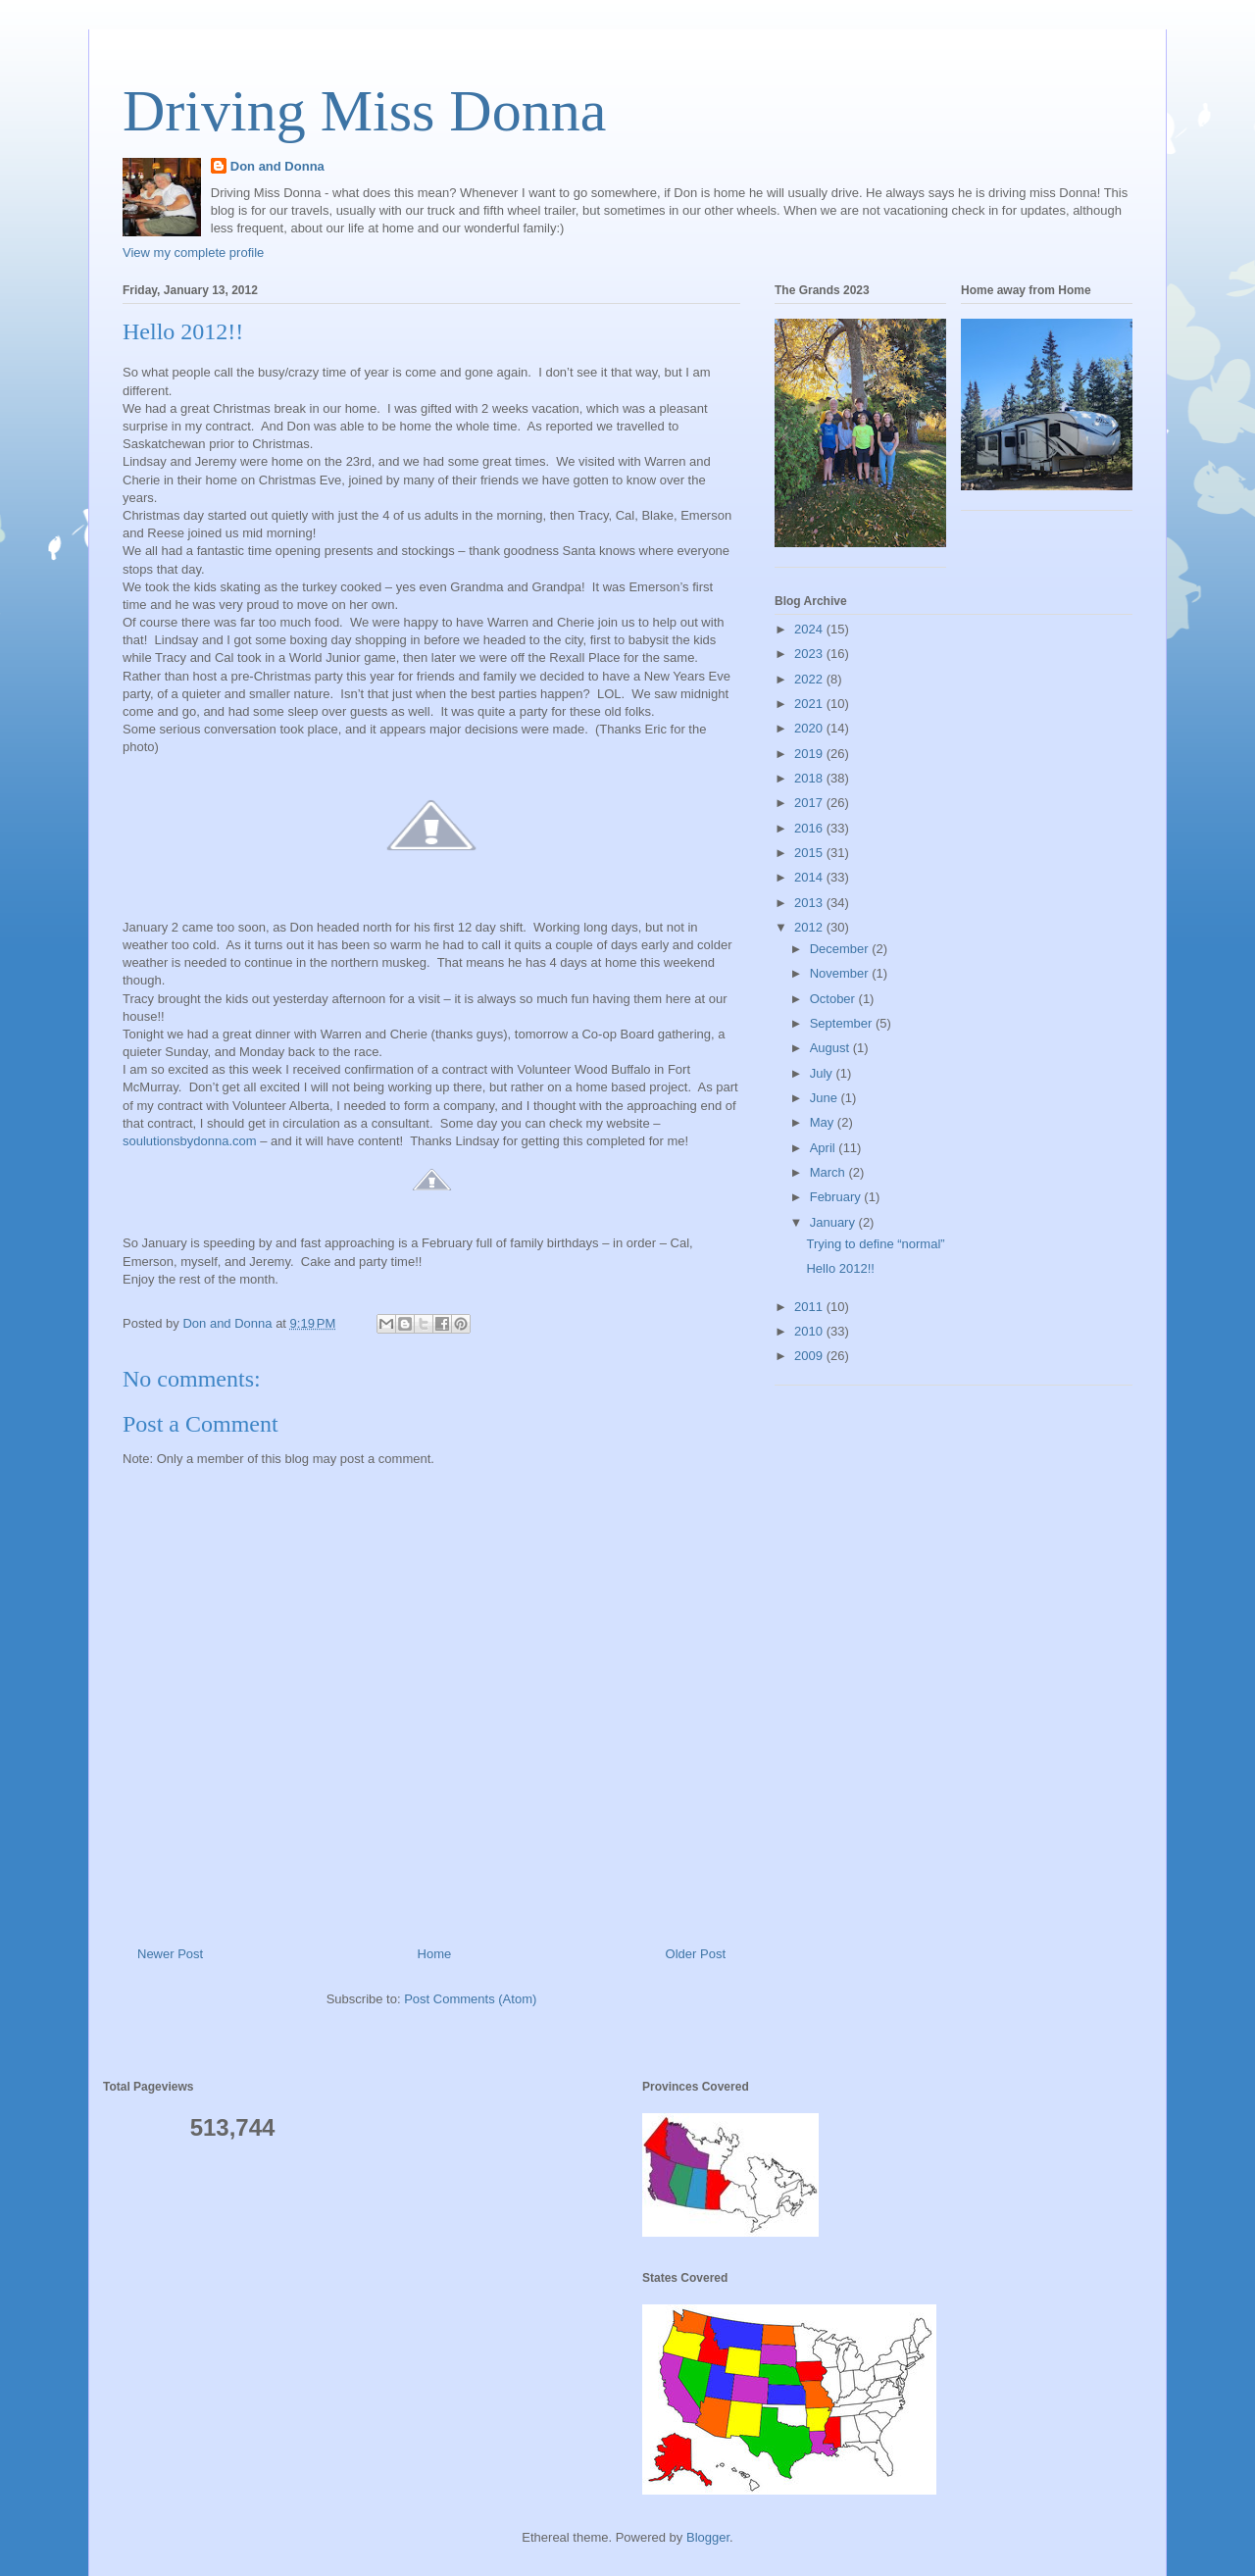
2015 (810, 852)
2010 (810, 1331)
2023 (810, 653)
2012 (810, 927)
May (823, 1122)
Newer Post (170, 1953)
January (834, 1222)
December (841, 948)
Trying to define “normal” (875, 1244)
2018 (810, 778)
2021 (810, 703)
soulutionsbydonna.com (190, 1141)
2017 (810, 802)
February (837, 1196)
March (829, 1172)
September (843, 1023)
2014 (810, 877)
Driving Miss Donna (364, 110)
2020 (810, 728)
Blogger (707, 2537)
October (834, 998)
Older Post (696, 1953)
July (823, 1073)
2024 (810, 629)
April (824, 1147)
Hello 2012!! (840, 1268)
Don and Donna (277, 166)
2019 (810, 753)
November (841, 973)
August (831, 1047)
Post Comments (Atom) (470, 1999)
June (825, 1097)
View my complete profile (193, 252)
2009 (810, 1355)
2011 (810, 1306)
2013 (810, 902)
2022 (810, 679)
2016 (810, 828)
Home (435, 1953)
